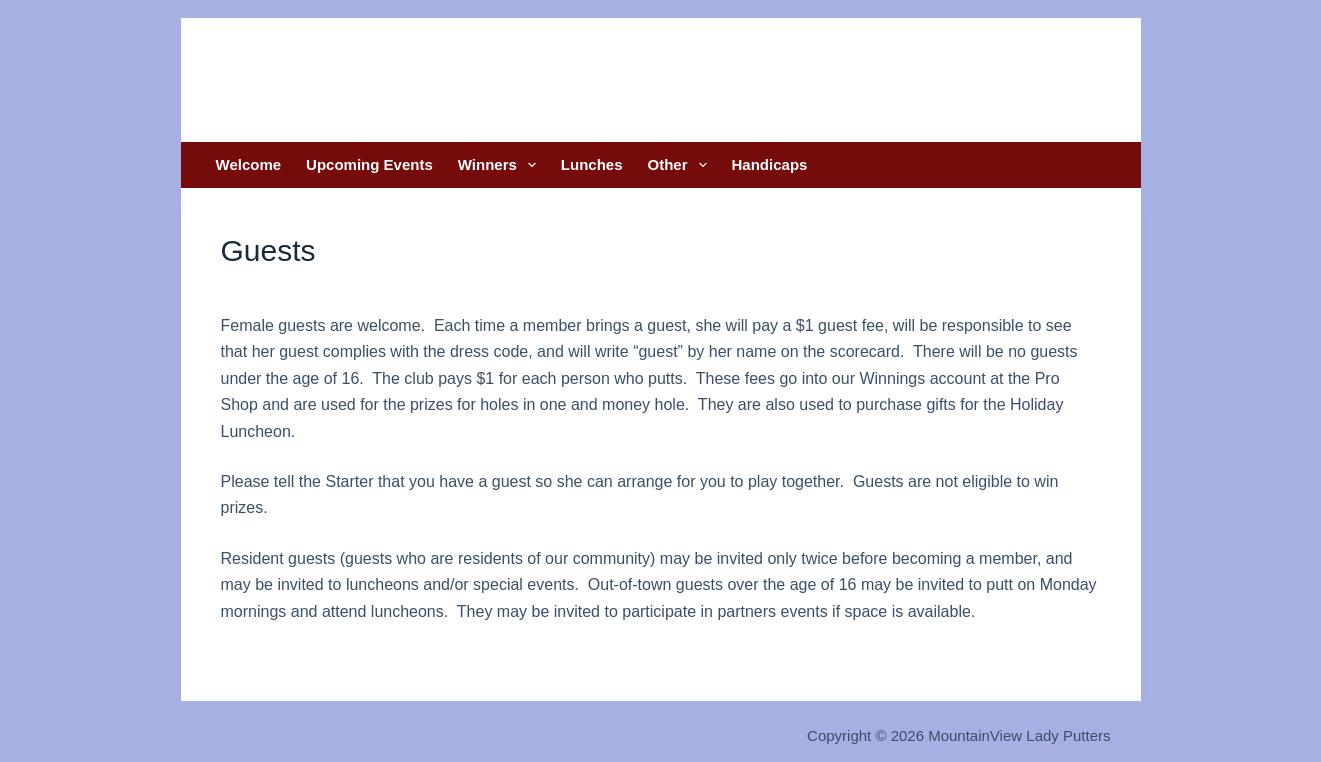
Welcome (249, 164)
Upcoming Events (369, 164)
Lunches (592, 164)
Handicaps (770, 164)
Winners (501, 165)
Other (681, 165)
